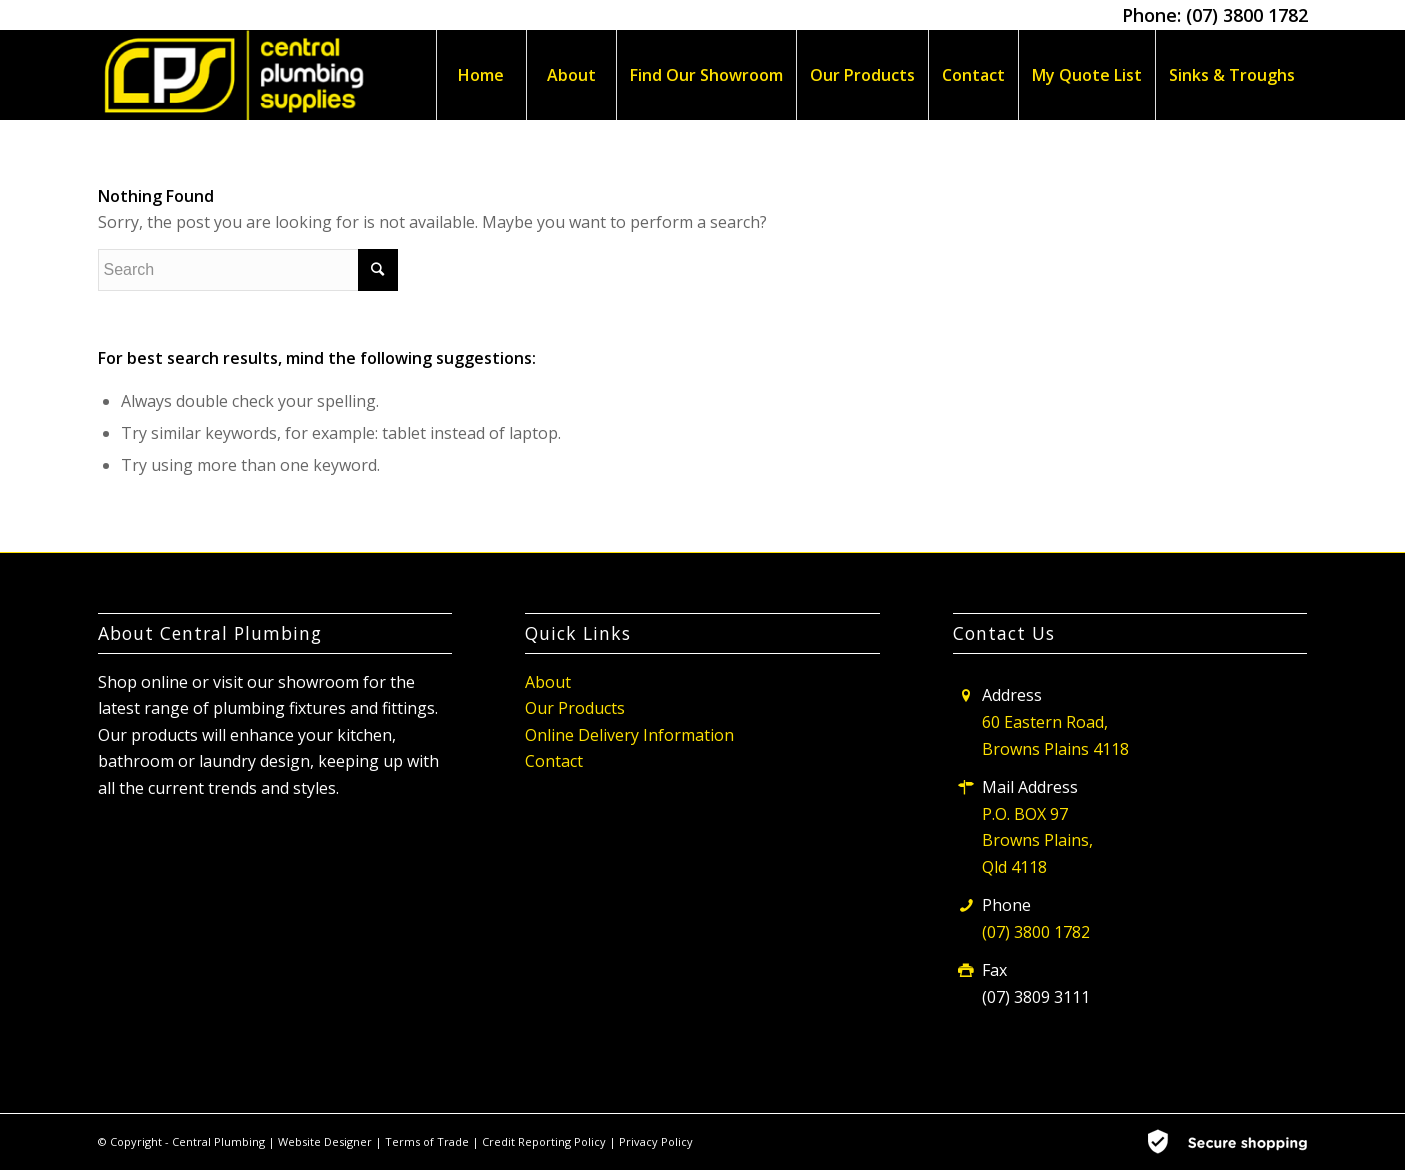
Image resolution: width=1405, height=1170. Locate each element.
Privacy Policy (656, 1141)
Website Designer (325, 1141)
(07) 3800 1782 (1247, 15)
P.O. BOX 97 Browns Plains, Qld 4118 (1037, 840)
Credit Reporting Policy (545, 1141)
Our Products (575, 708)
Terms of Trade (428, 1141)
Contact (554, 761)
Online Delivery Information (629, 735)
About (548, 682)
